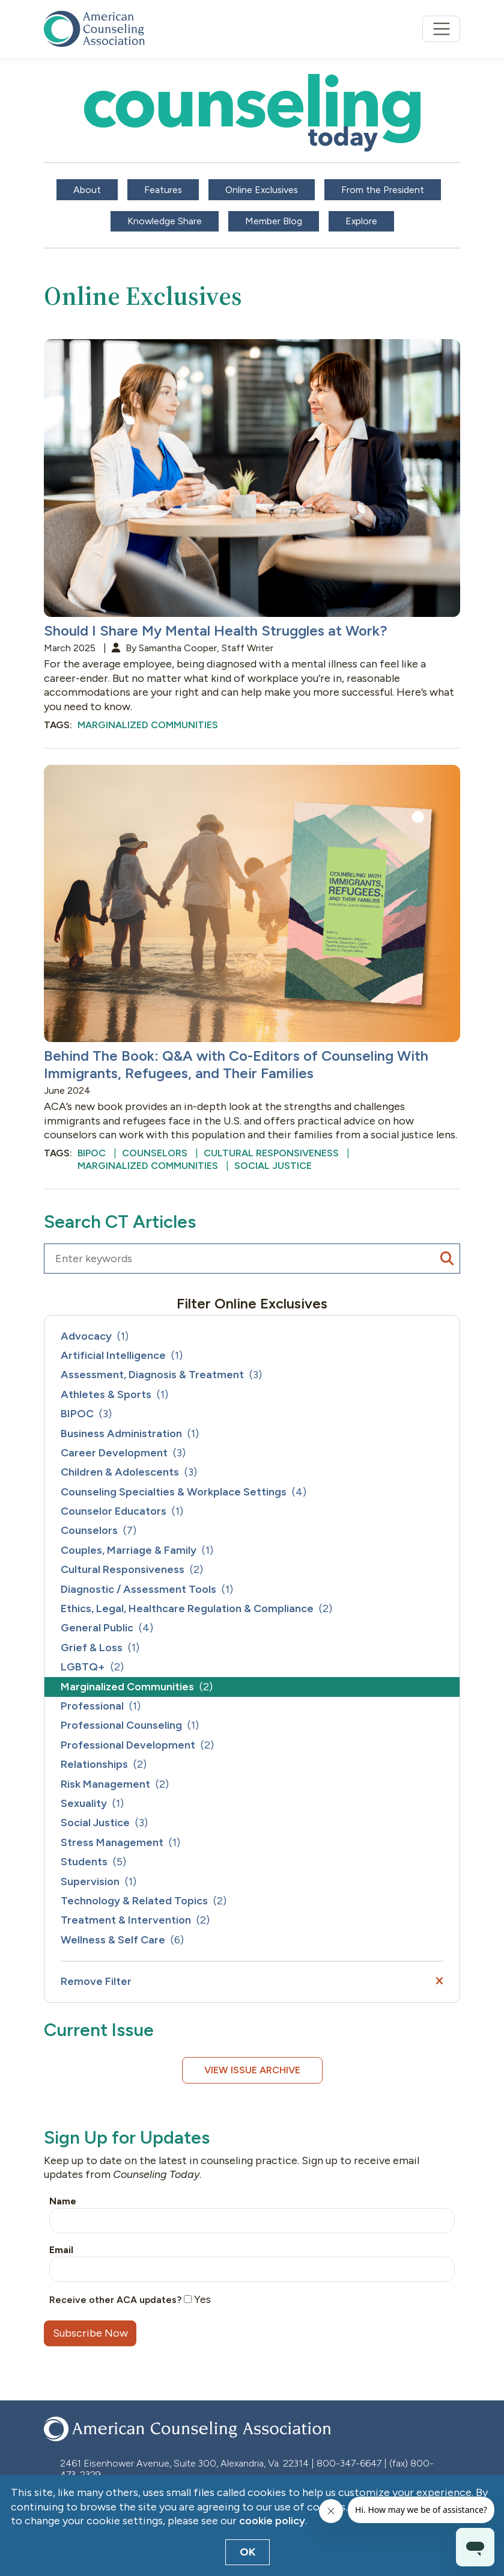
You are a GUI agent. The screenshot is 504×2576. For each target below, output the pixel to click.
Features (163, 189)
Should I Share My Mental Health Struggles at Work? (215, 630)
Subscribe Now (90, 2333)
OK (248, 2552)
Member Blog (273, 221)
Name (62, 2201)
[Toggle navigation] (441, 29)
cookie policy (272, 2520)
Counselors (154, 1153)
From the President (382, 189)
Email (61, 2250)
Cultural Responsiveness (271, 1153)
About (87, 189)
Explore (361, 221)
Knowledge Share (164, 221)
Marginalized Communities (147, 725)
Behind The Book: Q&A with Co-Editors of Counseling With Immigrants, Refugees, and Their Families (236, 1064)
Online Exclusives (261, 189)
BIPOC (91, 1153)
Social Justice (273, 1165)
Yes (197, 2299)
